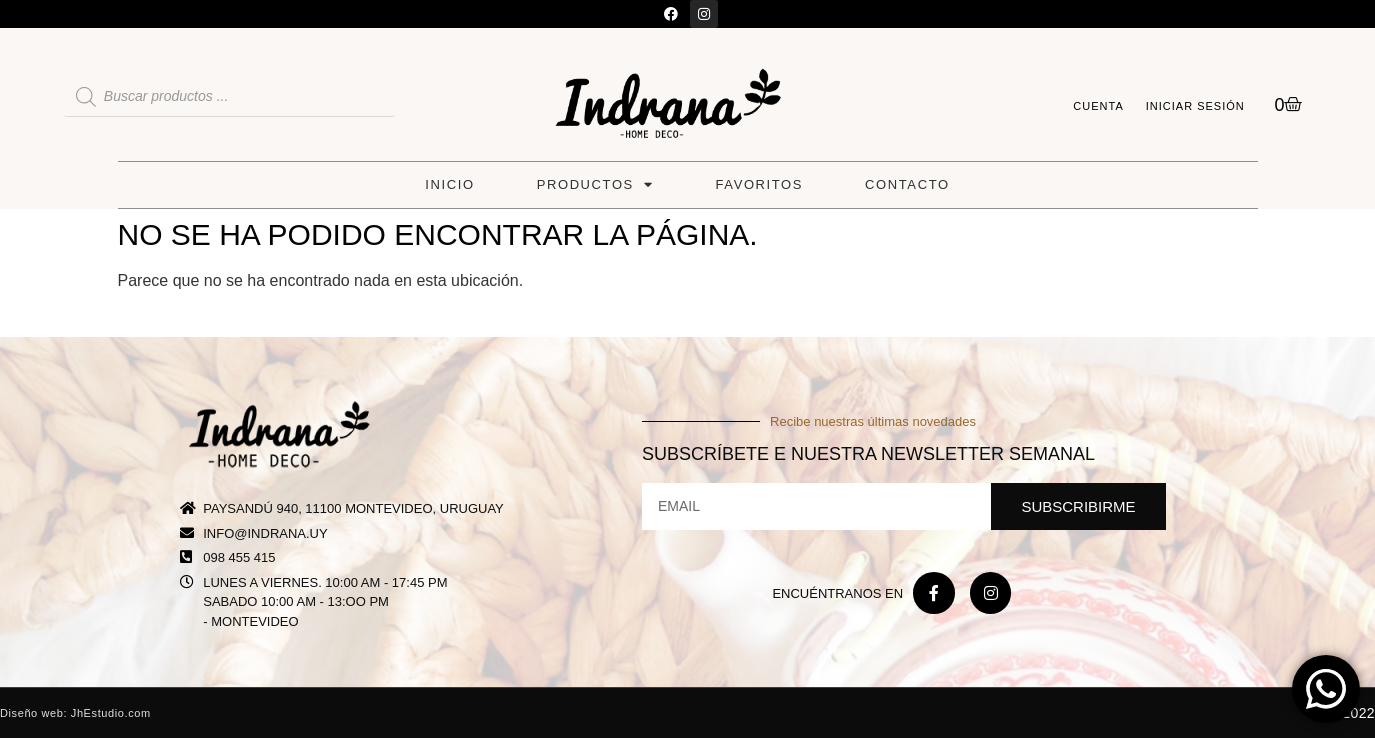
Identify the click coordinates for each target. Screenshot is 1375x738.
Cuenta (1098, 106)
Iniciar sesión (1195, 106)
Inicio (449, 184)
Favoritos (760, 184)
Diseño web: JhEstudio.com (75, 713)
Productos (595, 184)
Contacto (907, 184)
